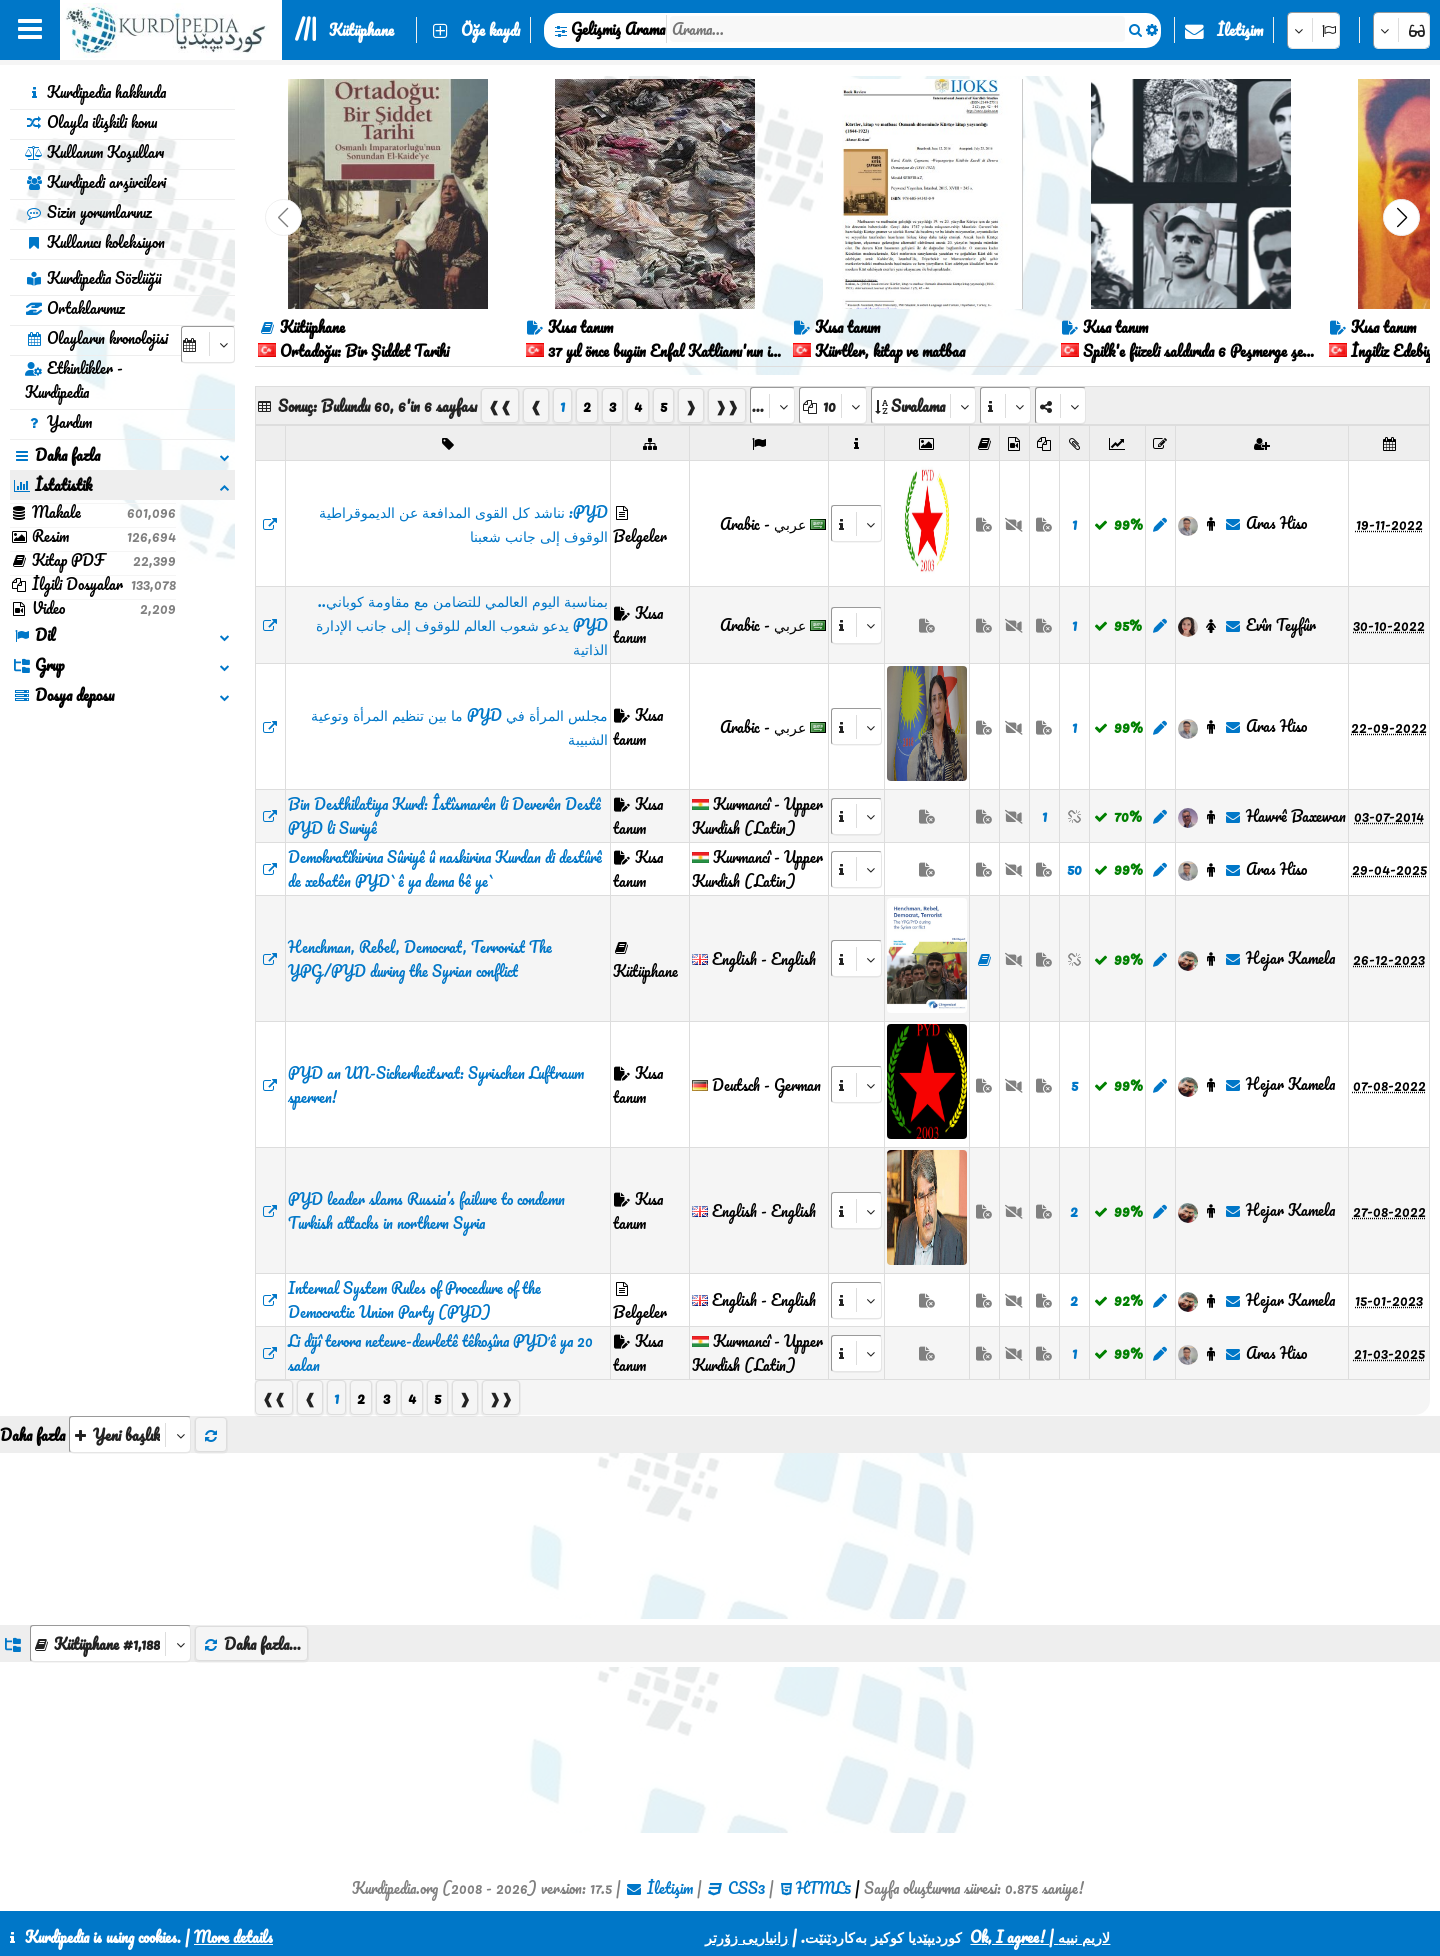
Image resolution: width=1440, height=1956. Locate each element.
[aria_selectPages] (772, 405)
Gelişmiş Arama (618, 29)
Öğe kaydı (490, 30)
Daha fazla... (251, 1644)
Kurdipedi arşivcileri (95, 182)
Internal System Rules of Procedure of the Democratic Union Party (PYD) (414, 1300)
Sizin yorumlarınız (88, 212)
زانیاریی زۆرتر (746, 1937)
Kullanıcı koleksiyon (95, 242)
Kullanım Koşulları (94, 152)
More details (233, 1937)
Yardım (58, 422)
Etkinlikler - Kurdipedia (74, 380)
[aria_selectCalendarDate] (208, 344)
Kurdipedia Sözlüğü (93, 278)
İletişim (1240, 30)
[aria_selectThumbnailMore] (130, 1434)
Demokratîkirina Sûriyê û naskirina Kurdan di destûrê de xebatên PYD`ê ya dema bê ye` (445, 869)
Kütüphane (361, 30)
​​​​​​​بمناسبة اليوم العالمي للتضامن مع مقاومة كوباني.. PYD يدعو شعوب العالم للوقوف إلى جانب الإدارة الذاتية (462, 625)
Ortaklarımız (75, 308)
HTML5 (823, 1888)
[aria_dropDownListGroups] (110, 1643)
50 (1074, 869)
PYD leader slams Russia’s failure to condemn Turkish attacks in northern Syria (426, 1211)
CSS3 (746, 1888)
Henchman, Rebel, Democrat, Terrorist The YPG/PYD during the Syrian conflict (420, 959)
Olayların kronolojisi (96, 338)
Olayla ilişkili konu (91, 122)
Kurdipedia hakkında (95, 92)
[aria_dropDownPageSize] (833, 405)
